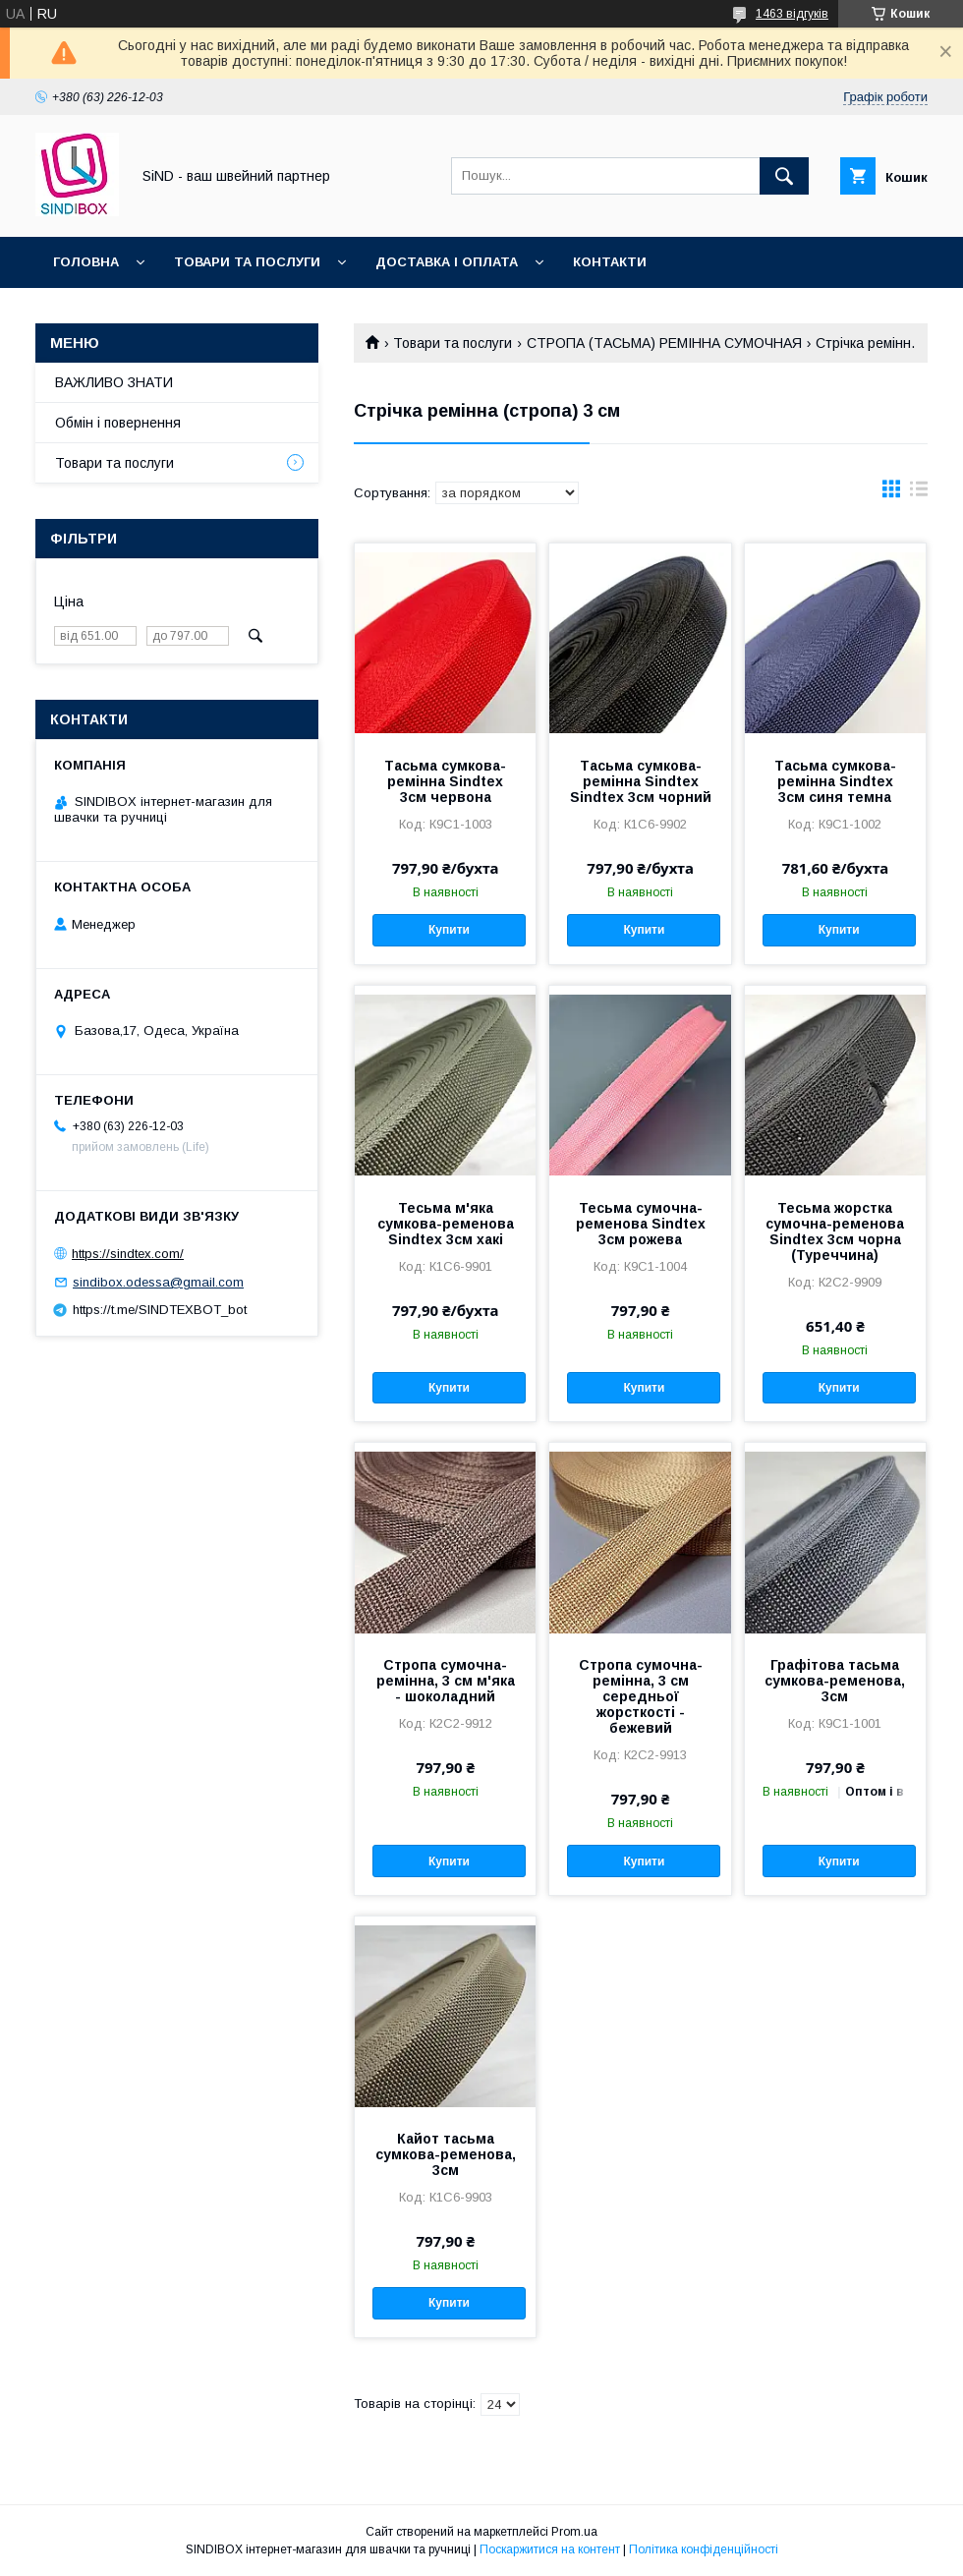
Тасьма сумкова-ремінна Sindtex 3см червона (445, 781)
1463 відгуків (792, 14)
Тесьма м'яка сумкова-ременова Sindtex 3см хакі (445, 1223)
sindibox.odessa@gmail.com (158, 1282)
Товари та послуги (247, 262)
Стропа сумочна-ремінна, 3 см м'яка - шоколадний (445, 1680)
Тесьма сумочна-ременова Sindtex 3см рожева (641, 1223)
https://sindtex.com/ (128, 1253)
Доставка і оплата (446, 262)
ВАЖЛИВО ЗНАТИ (114, 382)
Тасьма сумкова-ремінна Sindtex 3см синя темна (835, 781)
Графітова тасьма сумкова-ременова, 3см (835, 1680)
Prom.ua (574, 2532)
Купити (449, 930)
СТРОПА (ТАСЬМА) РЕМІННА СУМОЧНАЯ (664, 343)
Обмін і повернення (118, 422)
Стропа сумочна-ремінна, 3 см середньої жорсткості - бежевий (641, 1696)
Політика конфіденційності (703, 2549)
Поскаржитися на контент (550, 2549)
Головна (86, 262)
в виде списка (919, 493)
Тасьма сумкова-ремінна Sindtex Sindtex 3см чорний (640, 781)
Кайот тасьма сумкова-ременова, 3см (445, 2154)
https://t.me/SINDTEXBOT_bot (160, 1309)
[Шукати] (784, 176)
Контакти (610, 262)
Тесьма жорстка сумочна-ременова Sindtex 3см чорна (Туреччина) (834, 1231)
